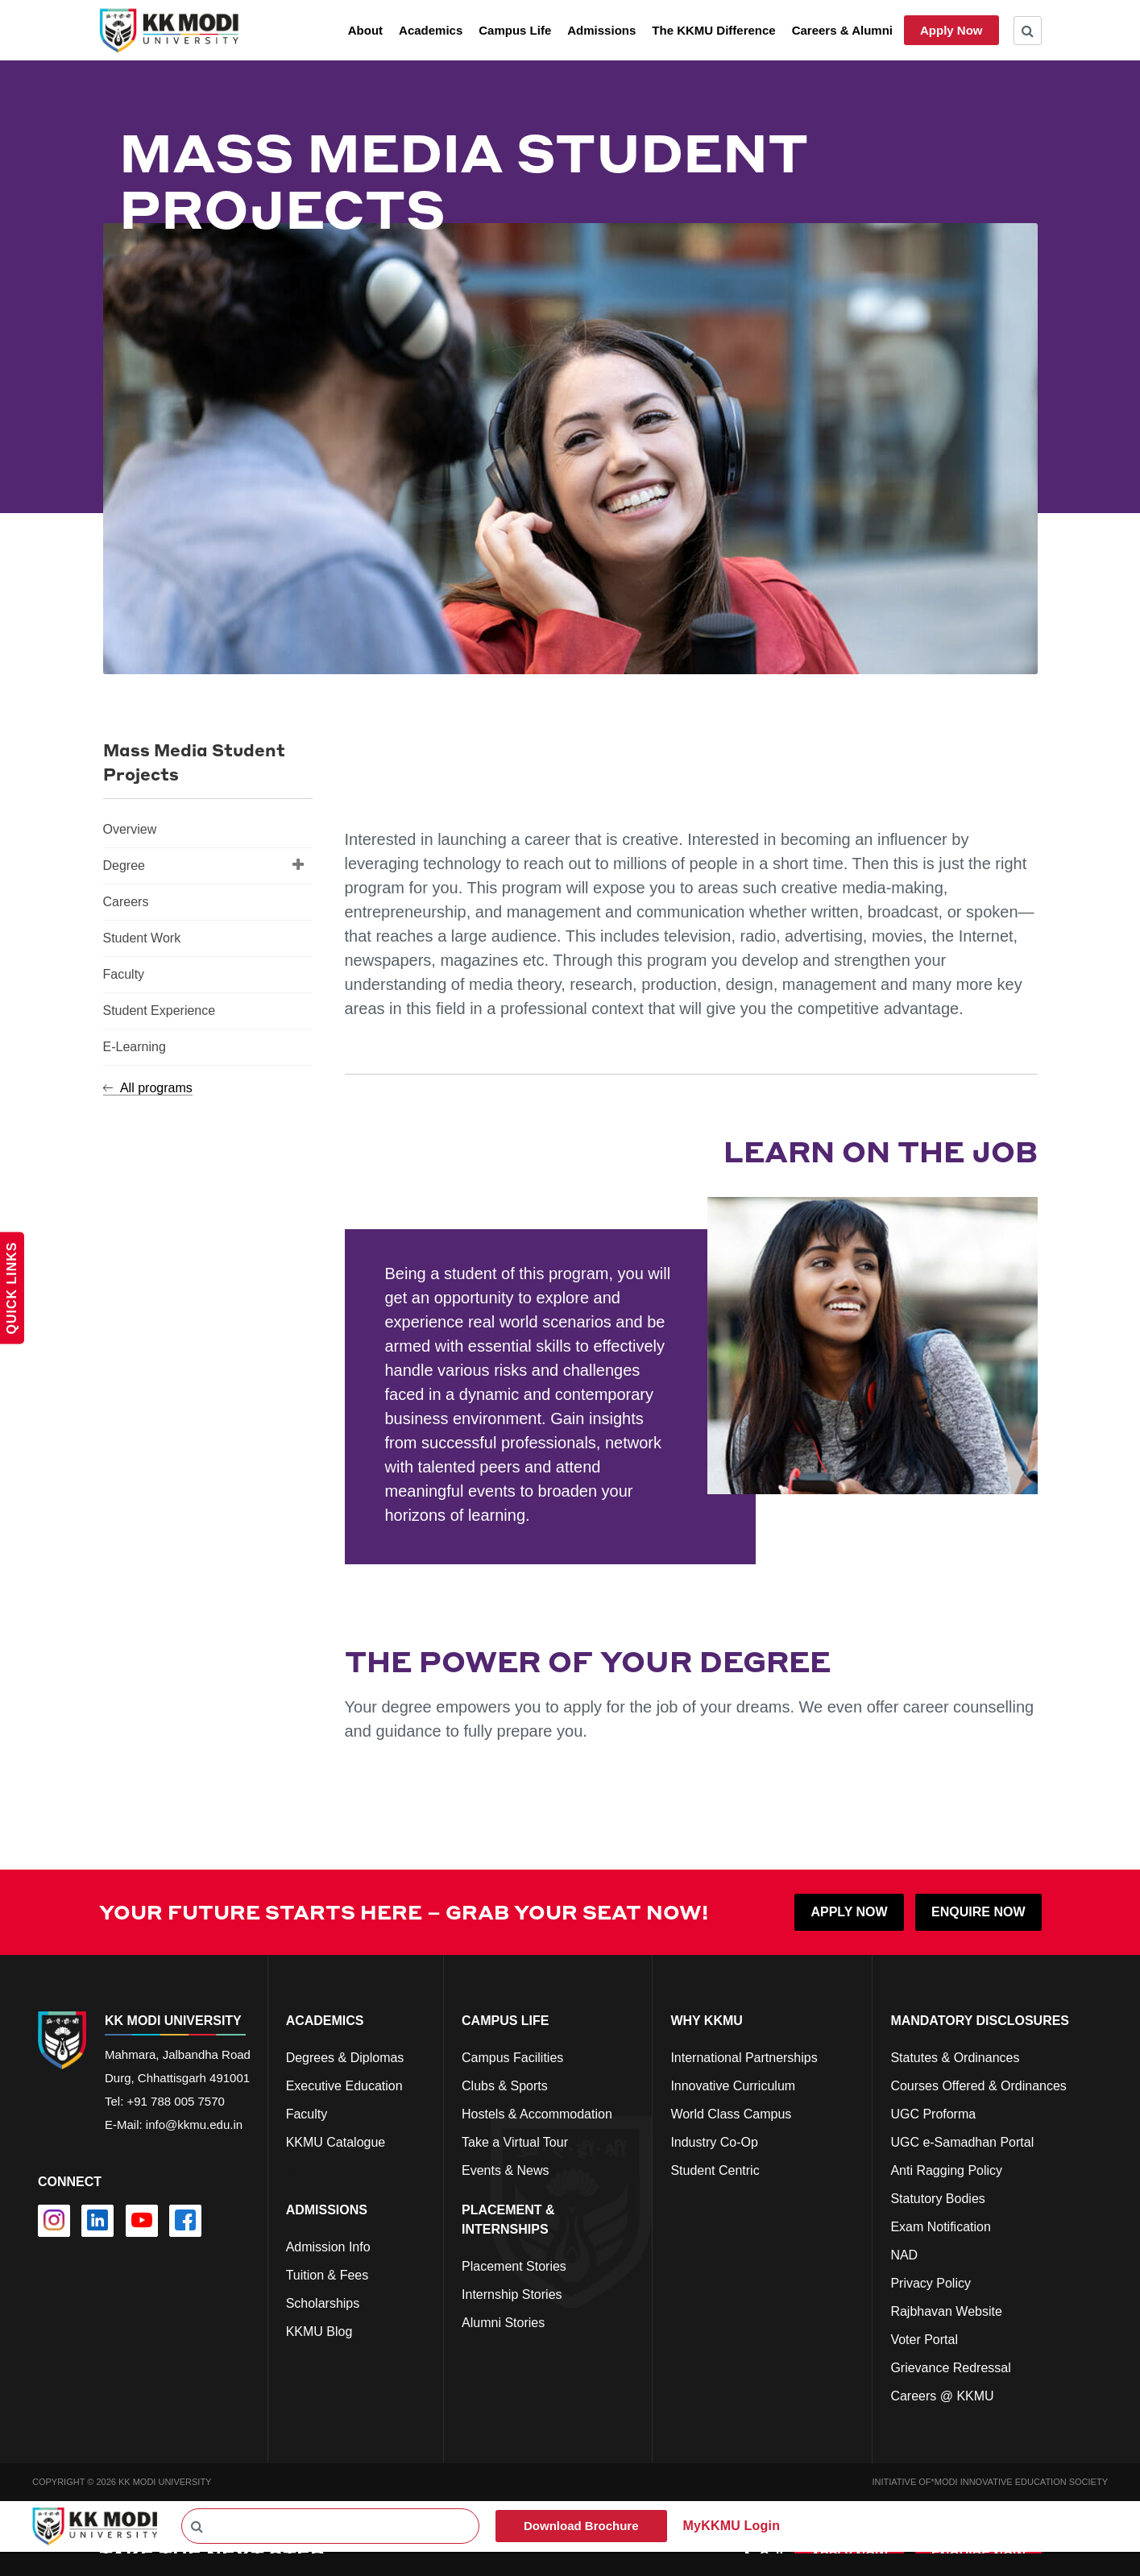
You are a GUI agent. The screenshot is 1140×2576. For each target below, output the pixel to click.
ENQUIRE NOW (978, 1912)
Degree (204, 864)
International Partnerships (743, 2058)
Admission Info (328, 2247)
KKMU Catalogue (336, 2142)
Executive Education (344, 2086)
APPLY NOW (848, 1912)
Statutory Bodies (937, 2198)
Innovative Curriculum (732, 2086)
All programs (148, 1088)
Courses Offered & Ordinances (978, 2086)
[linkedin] (97, 2221)
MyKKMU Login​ (732, 2526)
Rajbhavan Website (945, 2311)
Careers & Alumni (842, 30)
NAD (904, 2255)
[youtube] (142, 2221)
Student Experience (159, 1010)
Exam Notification (940, 2227)
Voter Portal (924, 2339)
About (365, 30)
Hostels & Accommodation (537, 2114)
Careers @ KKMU (941, 2396)
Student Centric (714, 2170)
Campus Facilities (512, 2058)
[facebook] (185, 2221)
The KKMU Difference (713, 30)
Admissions (601, 30)
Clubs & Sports (505, 2086)
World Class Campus (730, 2114)
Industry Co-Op (713, 2142)
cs (292, 2170)
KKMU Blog (319, 2331)
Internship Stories (512, 2294)
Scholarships (323, 2303)
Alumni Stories (503, 2323)
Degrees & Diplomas (345, 2058)
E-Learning (134, 1047)
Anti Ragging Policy (946, 2170)
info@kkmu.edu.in (194, 2124)
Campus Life (515, 30)
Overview (130, 829)
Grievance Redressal (950, 2368)
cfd (294, 2360)
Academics (430, 30)
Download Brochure (581, 2526)
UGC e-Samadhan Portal (962, 2142)
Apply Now (951, 30)
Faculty (124, 974)
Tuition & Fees (327, 2275)
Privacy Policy (930, 2283)
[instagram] (54, 2221)
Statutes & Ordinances (954, 2058)
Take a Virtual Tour (515, 2142)
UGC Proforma (933, 2114)
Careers (126, 902)
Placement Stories (514, 2266)
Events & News (505, 2170)
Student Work (142, 938)
